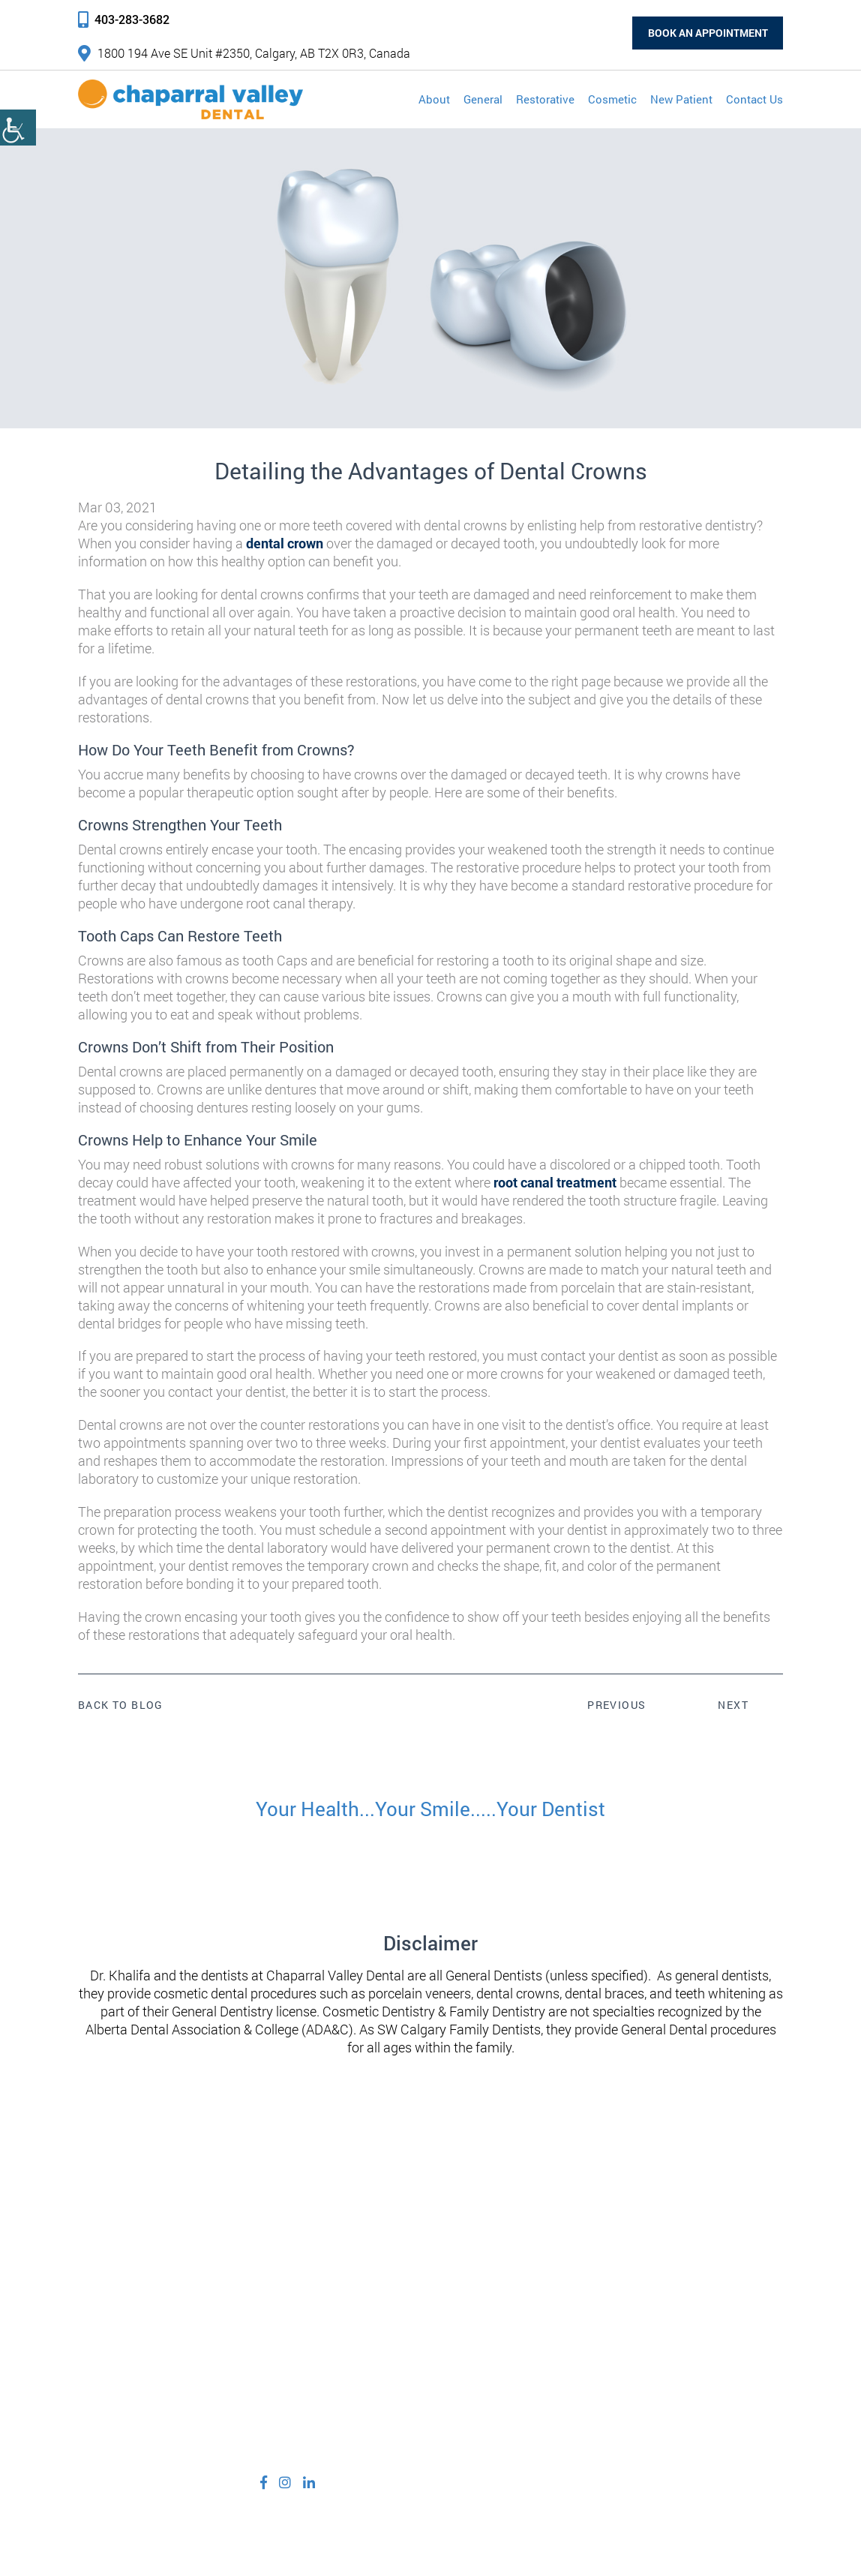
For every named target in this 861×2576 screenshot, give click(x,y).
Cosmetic (612, 99)
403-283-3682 (124, 19)
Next (733, 1705)
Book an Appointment (706, 33)
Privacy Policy (401, 2523)
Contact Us (754, 99)
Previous (616, 1705)
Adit (636, 2523)
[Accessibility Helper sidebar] (18, 128)
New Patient (681, 99)
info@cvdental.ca (312, 2413)
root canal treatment (555, 1182)
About (434, 99)
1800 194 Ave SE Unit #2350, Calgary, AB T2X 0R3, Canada (244, 53)
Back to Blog (121, 1705)
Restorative (545, 99)
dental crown (284, 543)
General (483, 99)
